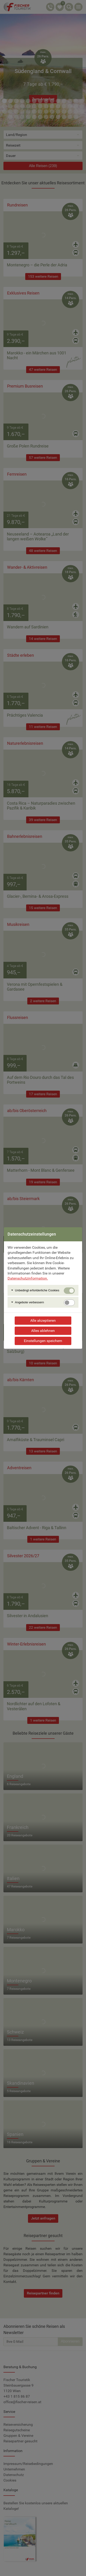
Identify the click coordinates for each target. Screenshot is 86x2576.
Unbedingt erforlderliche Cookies (37, 1290)
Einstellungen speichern (43, 1341)
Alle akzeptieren (43, 1320)
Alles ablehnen (43, 1330)
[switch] (69, 1302)
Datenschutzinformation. (28, 1278)
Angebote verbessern (29, 1302)
